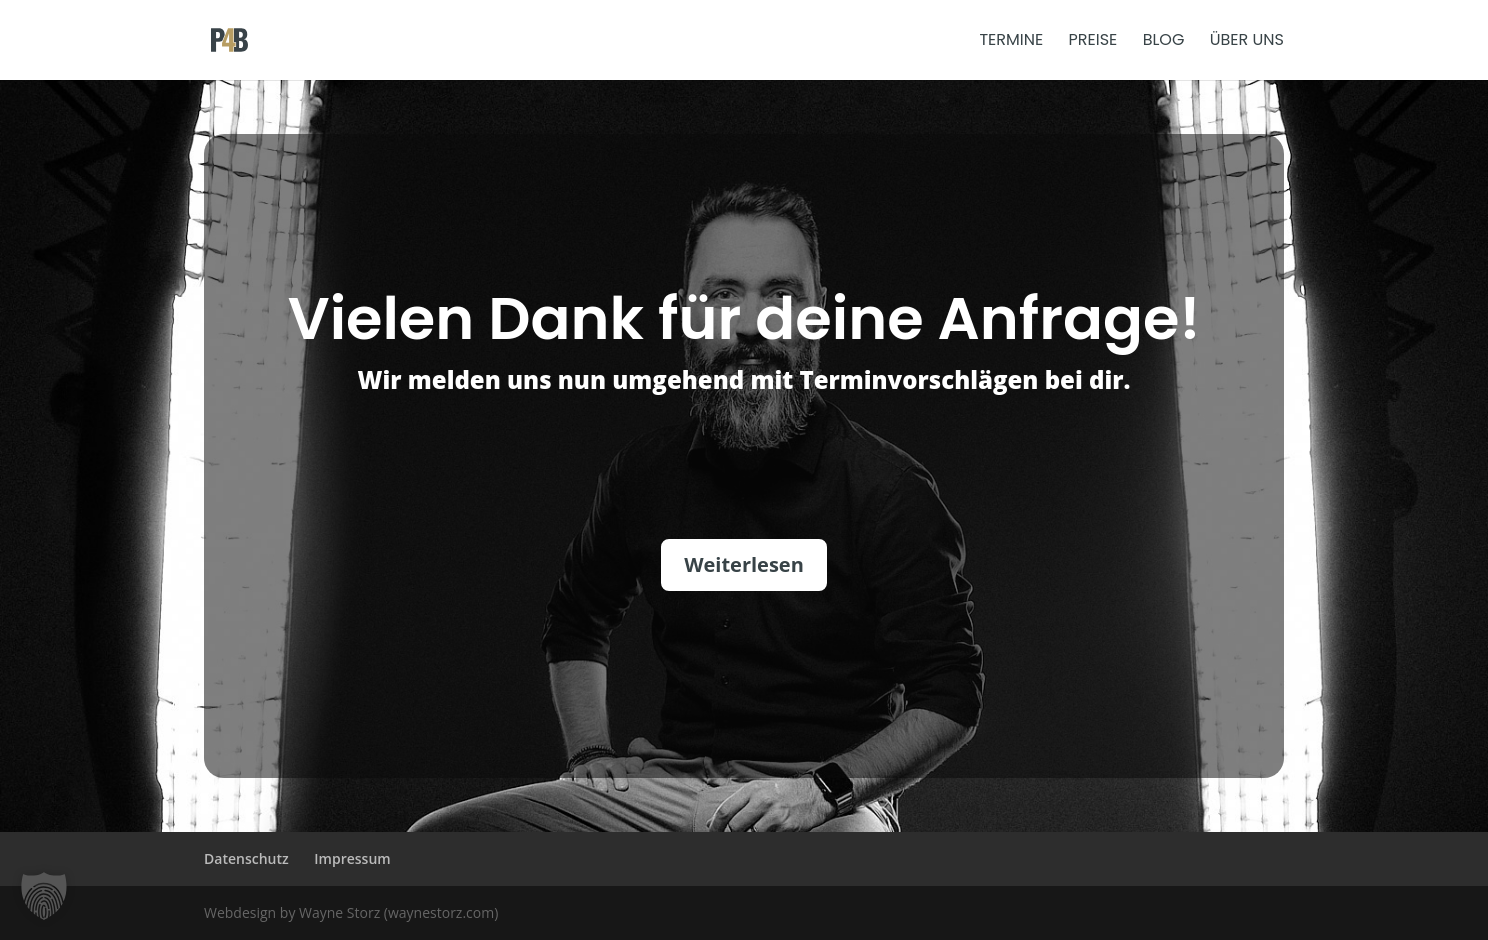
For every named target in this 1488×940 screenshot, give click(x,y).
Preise (1093, 42)
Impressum (352, 858)
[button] (44, 896)
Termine (1011, 42)
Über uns (1247, 42)
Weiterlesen (744, 564)
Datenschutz (246, 858)
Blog (1164, 42)
